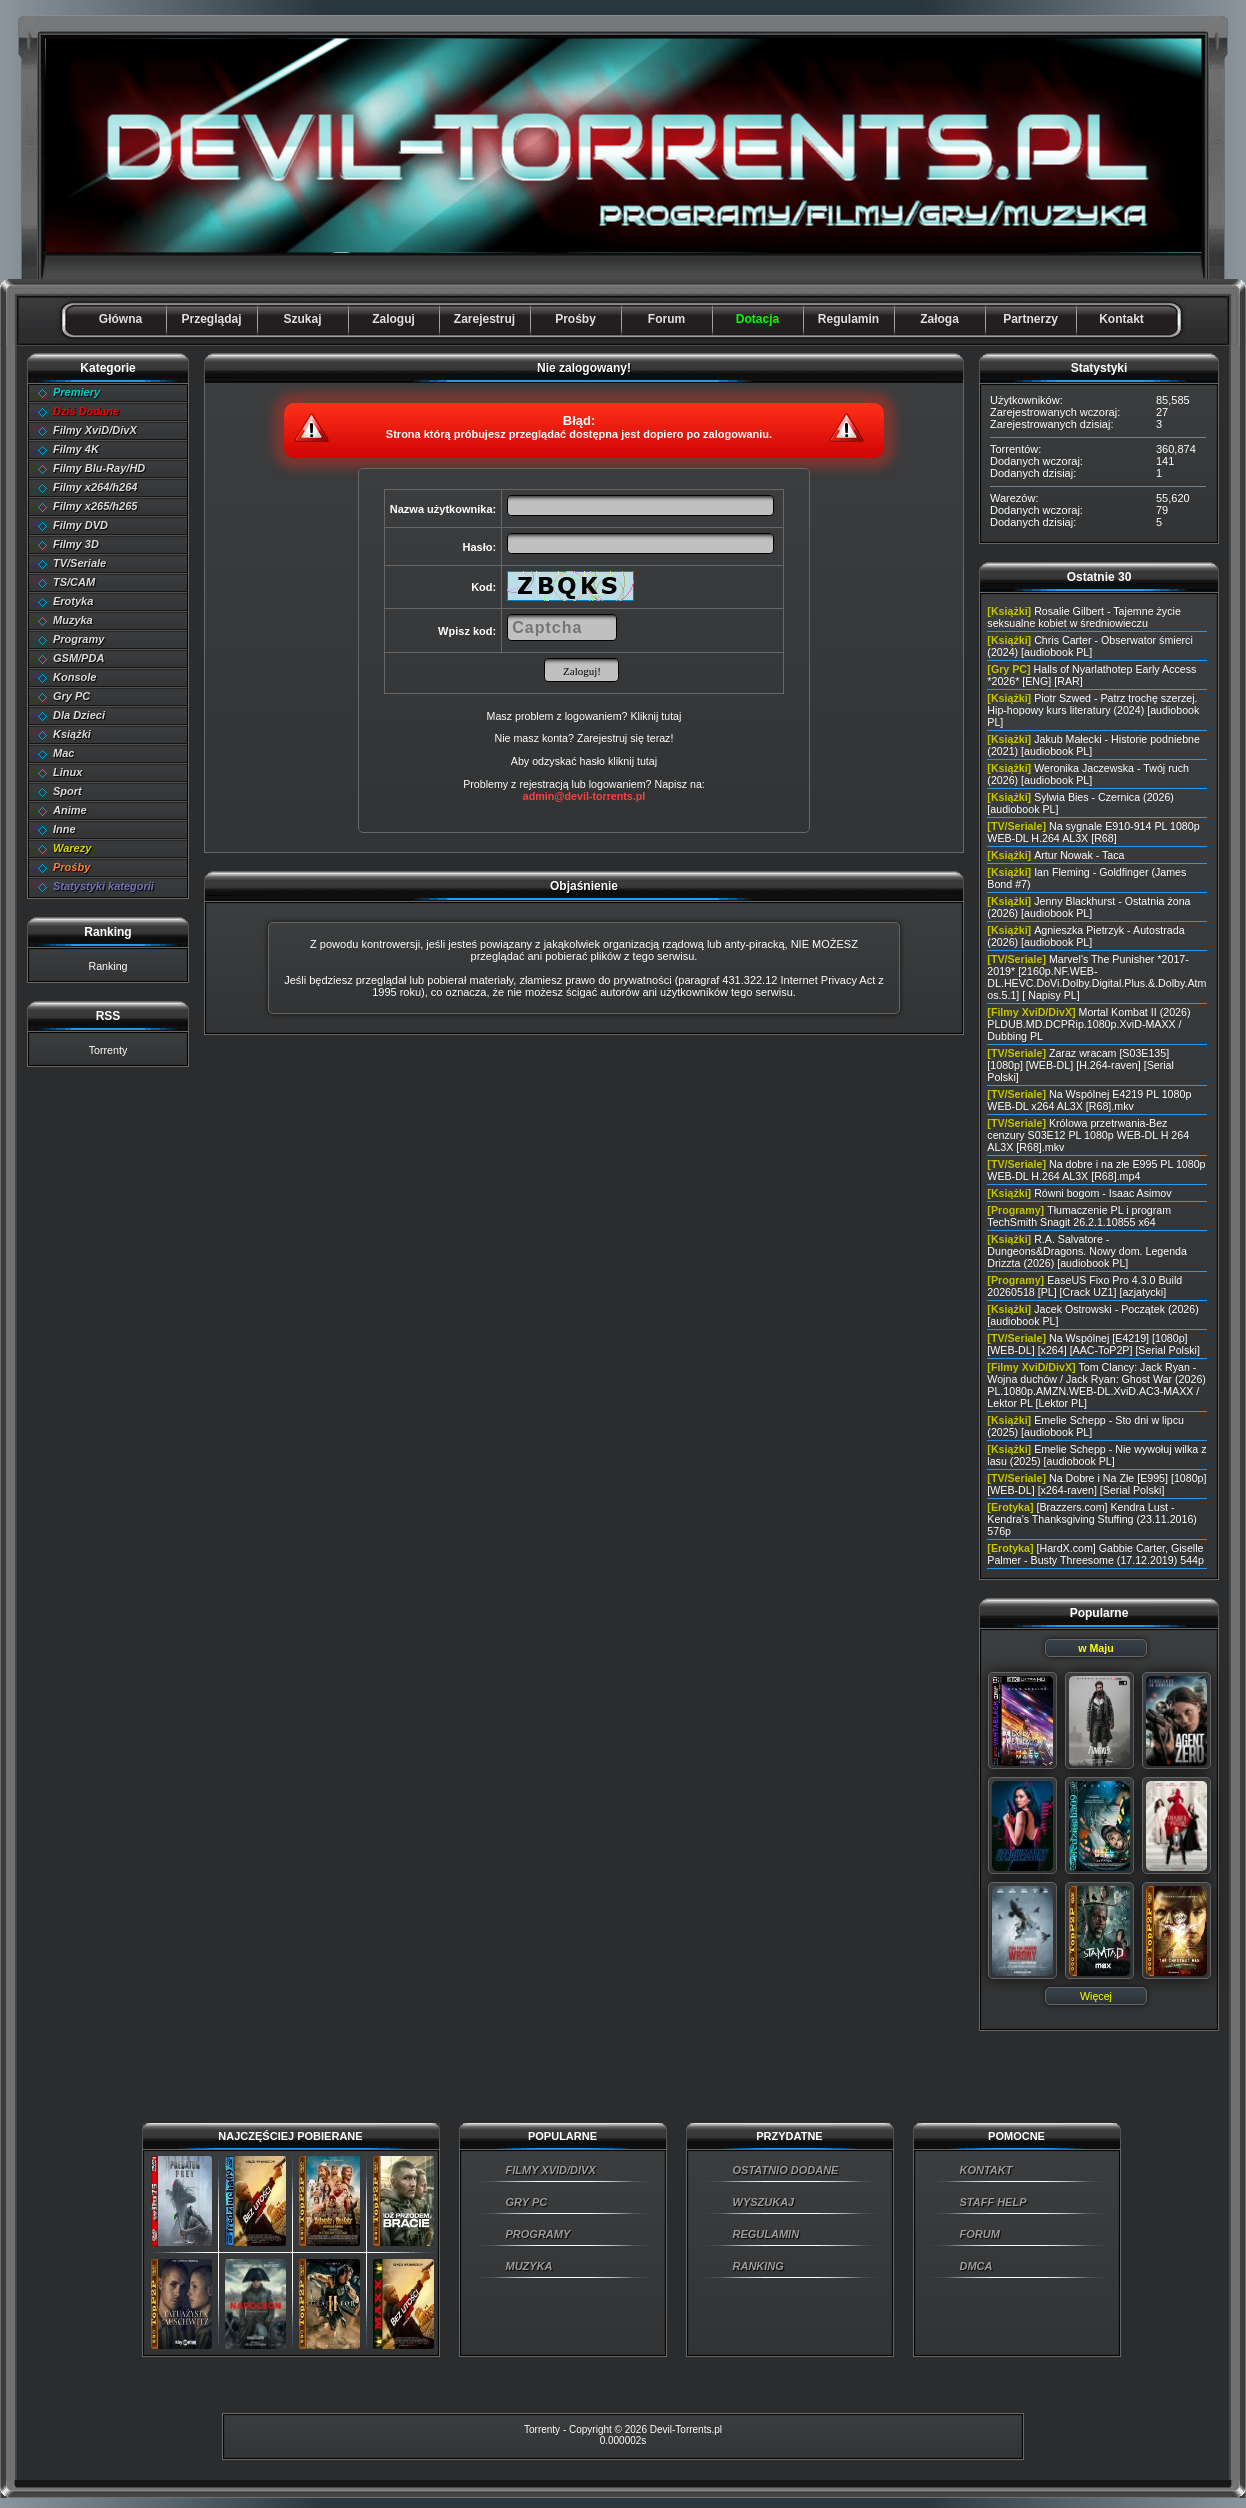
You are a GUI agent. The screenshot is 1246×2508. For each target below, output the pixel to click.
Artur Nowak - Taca (1079, 855)
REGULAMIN (766, 2234)
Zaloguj (393, 319)
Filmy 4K (76, 449)
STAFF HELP (993, 2202)
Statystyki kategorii (103, 886)
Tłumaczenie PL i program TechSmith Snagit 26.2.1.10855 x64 (1079, 1216)
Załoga (939, 319)
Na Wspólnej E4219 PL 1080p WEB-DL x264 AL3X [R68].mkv (1089, 1100)
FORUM (980, 2234)
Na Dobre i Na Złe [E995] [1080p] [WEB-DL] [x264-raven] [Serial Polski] (1096, 1484)
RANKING (758, 2266)
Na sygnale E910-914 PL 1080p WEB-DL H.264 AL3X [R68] (1093, 832)
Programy (78, 639)
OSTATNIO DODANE (786, 2170)
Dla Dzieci (79, 715)
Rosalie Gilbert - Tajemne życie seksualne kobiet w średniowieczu (1083, 617)
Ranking (107, 966)
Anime (70, 810)
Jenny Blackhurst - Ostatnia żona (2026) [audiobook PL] (1088, 907)
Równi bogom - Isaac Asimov (1102, 1193)
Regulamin (848, 319)
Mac (63, 753)
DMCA (976, 2266)
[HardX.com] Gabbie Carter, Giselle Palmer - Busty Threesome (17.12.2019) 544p (1095, 1554)
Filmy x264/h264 (95, 487)
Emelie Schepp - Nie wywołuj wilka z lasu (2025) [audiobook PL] (1096, 1455)
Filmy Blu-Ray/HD (99, 468)
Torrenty (108, 1050)
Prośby (575, 319)
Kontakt (1121, 319)
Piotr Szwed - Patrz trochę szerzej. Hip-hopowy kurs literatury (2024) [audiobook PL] (1093, 710)
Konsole (74, 677)
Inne (64, 829)
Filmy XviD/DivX (95, 430)
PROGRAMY (538, 2234)
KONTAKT (986, 2170)
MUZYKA (529, 2266)
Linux (67, 772)
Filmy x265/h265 (95, 506)
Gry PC (71, 696)
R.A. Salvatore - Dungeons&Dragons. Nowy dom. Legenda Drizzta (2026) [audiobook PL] (1087, 1251)
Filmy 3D (76, 544)
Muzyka (73, 620)
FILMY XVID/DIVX (551, 2170)
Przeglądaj (211, 319)
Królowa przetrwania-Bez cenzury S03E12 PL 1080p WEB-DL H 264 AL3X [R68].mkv (1088, 1135)
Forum (666, 319)
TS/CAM (74, 582)
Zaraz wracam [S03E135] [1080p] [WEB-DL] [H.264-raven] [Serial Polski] (1080, 1065)
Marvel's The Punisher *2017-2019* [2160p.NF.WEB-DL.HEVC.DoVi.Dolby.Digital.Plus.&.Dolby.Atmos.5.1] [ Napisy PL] (1096, 977)
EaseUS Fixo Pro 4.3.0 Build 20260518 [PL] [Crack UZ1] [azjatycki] (1084, 1286)
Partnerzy (1030, 319)
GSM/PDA (78, 658)
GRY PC (527, 2202)
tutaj (647, 761)
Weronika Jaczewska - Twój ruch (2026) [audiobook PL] (1088, 774)
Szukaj (302, 319)
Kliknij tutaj (655, 716)
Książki (72, 734)
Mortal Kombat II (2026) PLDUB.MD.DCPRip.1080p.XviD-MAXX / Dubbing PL (1088, 1024)
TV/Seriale (79, 563)
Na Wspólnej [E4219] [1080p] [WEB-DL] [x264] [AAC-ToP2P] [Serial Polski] (1093, 1344)
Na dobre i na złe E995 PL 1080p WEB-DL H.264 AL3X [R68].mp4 (1096, 1170)
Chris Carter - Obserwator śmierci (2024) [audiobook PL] (1089, 646)
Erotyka (73, 601)
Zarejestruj (484, 319)
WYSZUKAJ (764, 2202)
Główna (120, 319)
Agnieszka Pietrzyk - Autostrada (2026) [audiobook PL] (1085, 936)
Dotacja (757, 319)
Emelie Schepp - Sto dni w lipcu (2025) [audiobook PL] (1085, 1426)
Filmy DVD (80, 525)
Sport (67, 791)
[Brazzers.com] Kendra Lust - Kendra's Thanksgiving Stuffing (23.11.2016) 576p (1092, 1519)
